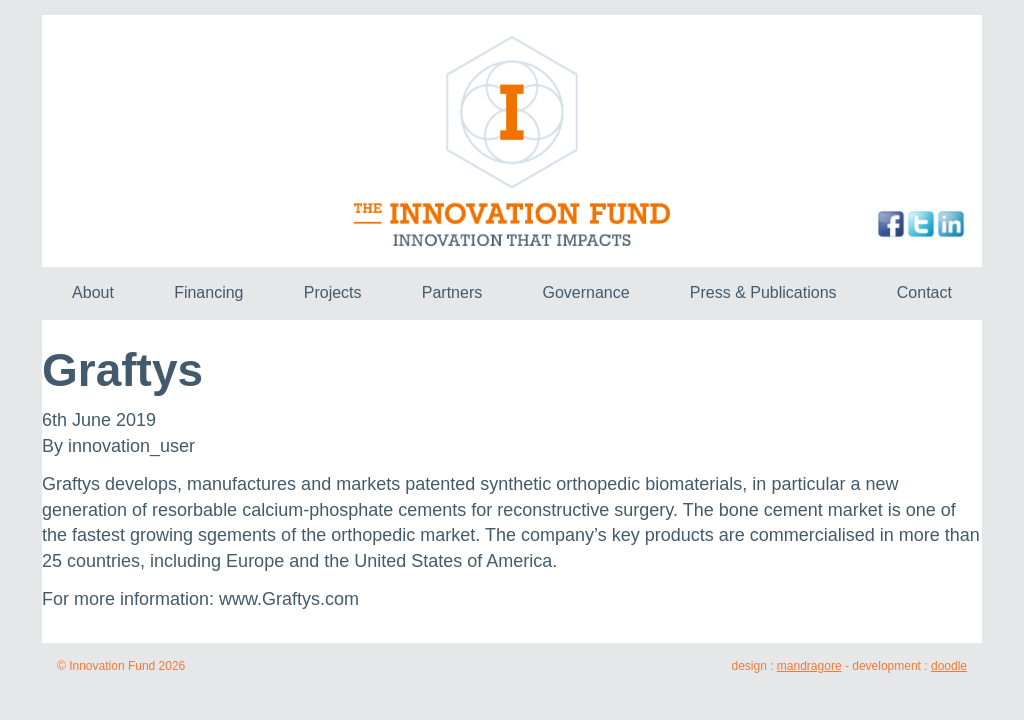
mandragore (809, 666)
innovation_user (131, 446)
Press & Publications (763, 292)
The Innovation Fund (512, 141)
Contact (924, 292)
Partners (452, 292)
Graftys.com (310, 599)
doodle (949, 666)
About (93, 292)
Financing (208, 292)
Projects (333, 292)
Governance (585, 292)
